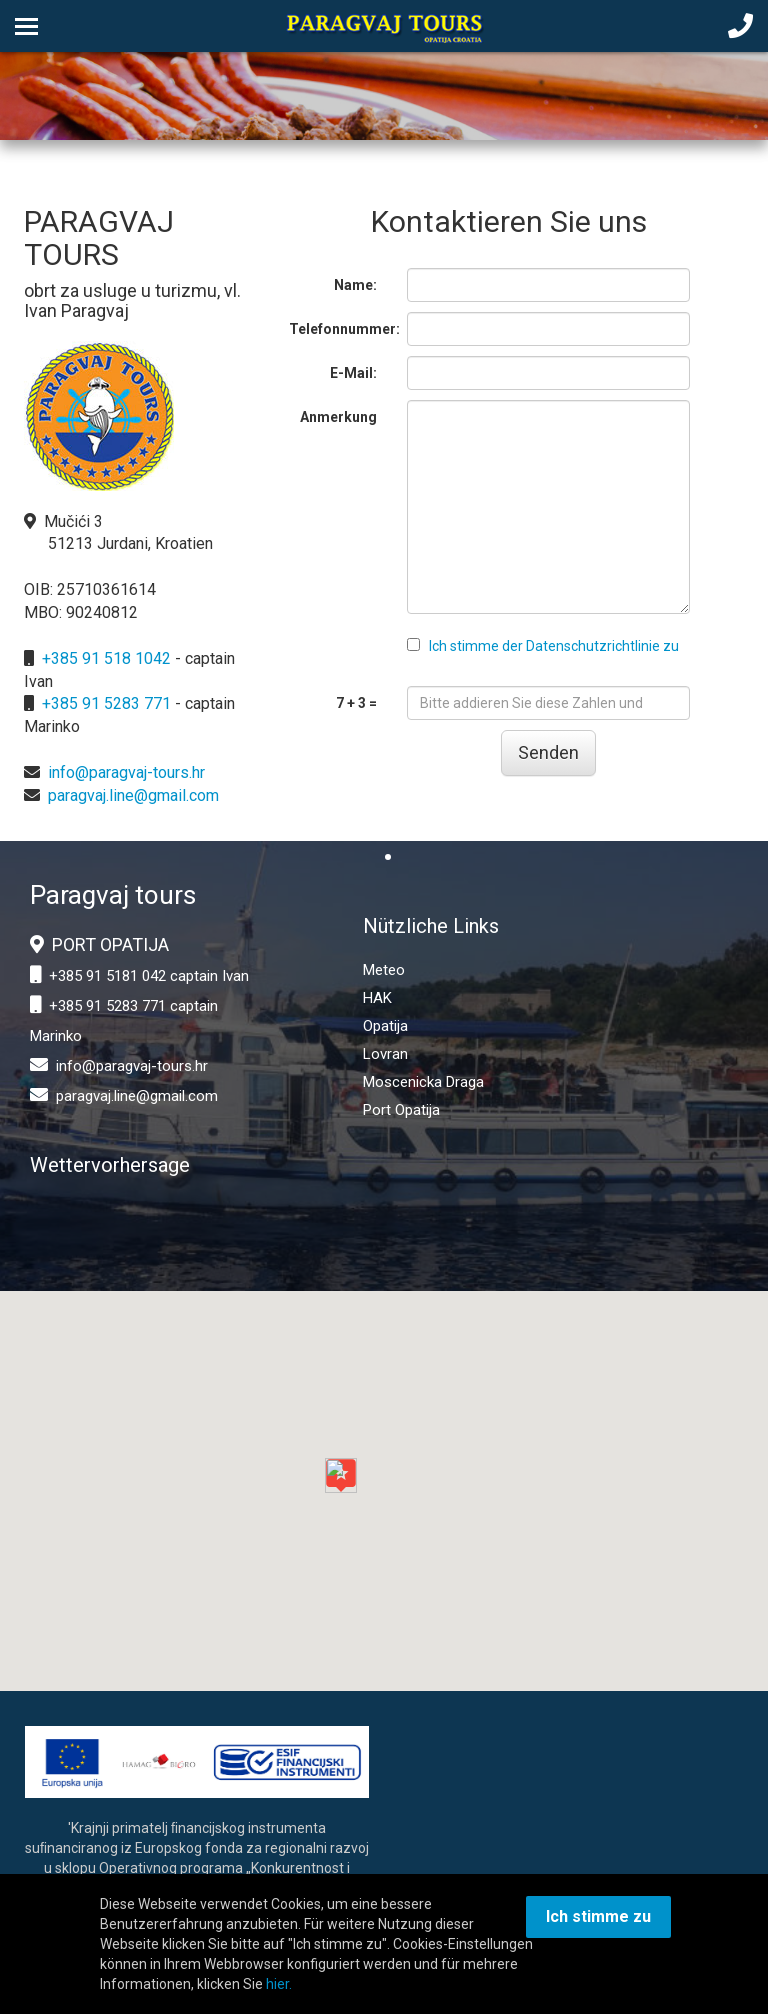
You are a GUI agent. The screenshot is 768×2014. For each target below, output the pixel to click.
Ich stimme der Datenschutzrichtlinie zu (554, 646)
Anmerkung (338, 417)
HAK (377, 998)
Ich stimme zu (598, 1916)
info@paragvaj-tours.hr (126, 772)
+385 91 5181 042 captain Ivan (149, 976)
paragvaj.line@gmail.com (133, 795)
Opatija (385, 1026)
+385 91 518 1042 (106, 658)
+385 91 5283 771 (106, 703)
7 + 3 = (356, 703)
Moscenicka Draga (423, 1082)
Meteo (384, 970)
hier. (279, 1984)
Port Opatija (401, 1110)
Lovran (385, 1054)
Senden (548, 752)
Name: (355, 285)
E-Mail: (353, 373)
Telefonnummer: (340, 329)
